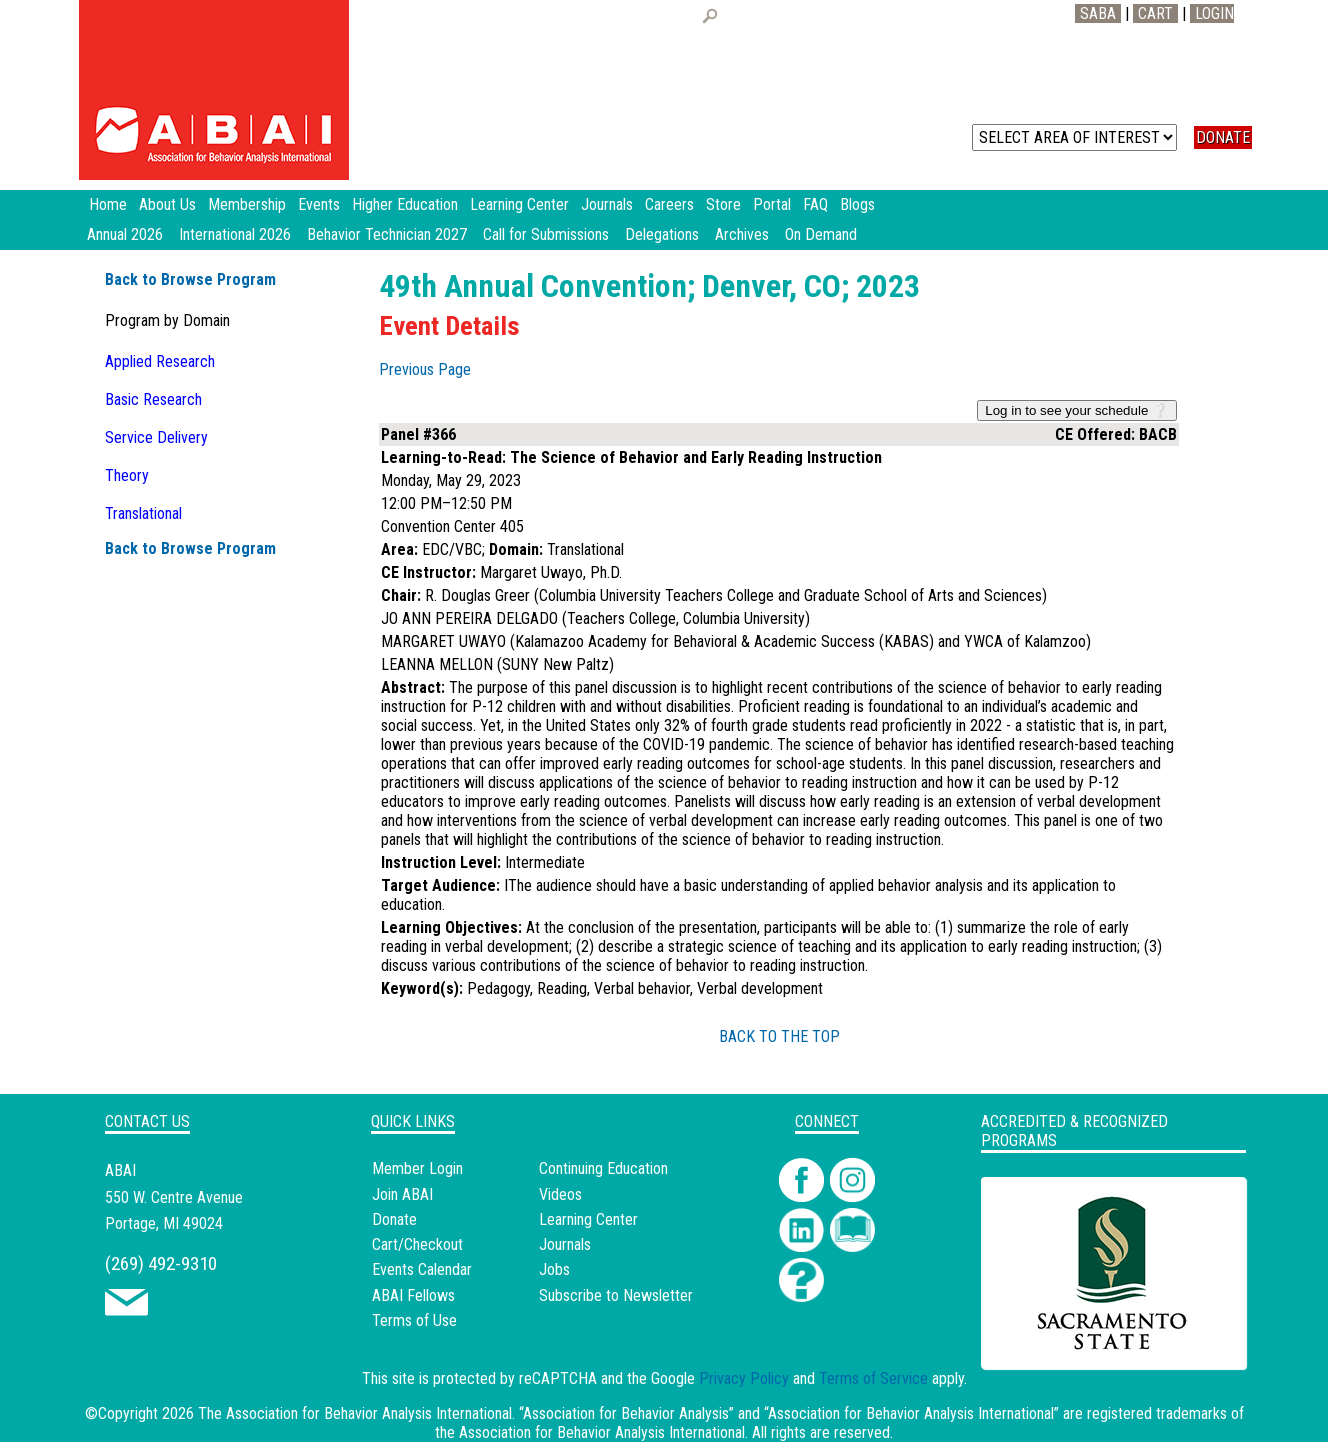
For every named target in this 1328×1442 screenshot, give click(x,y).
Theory (127, 475)
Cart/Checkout (417, 1244)
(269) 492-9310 (161, 1263)
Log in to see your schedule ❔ (1077, 410)
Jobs (554, 1269)
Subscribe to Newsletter (616, 1295)
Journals (565, 1244)
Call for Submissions (546, 234)
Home (108, 204)
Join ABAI (402, 1194)
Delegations (662, 234)
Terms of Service (873, 1378)
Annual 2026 (125, 234)
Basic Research (153, 399)
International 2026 (235, 234)
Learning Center (588, 1219)
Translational (143, 513)
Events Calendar (422, 1269)
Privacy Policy (744, 1378)
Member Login (417, 1168)
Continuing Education (603, 1168)
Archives (742, 234)
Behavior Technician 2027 (387, 234)
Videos (560, 1194)
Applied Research (160, 361)
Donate (394, 1219)
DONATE (1223, 137)
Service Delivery (156, 437)
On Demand (821, 234)
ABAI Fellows (413, 1295)
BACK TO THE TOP (779, 1036)
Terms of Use (414, 1320)
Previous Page (425, 369)
